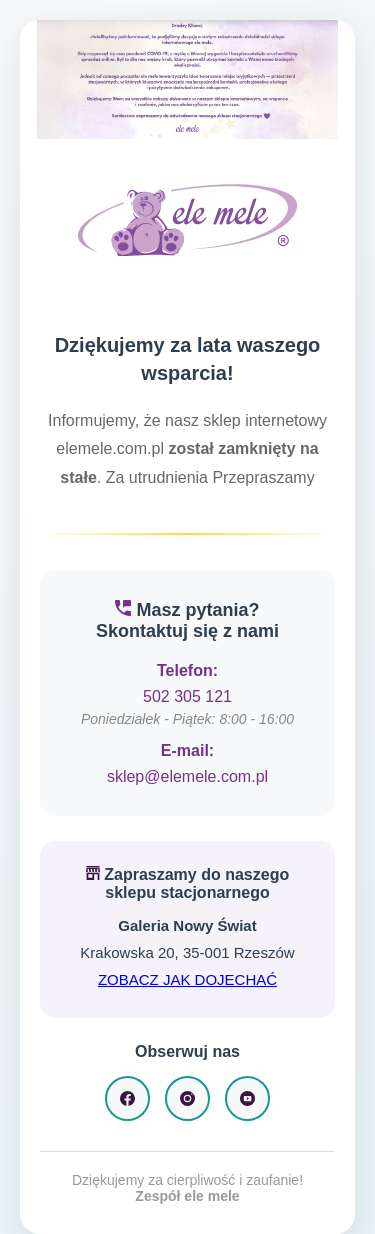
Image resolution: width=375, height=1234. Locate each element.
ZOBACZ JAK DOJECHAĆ (187, 979)
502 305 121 (187, 696)
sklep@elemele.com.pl (187, 776)
